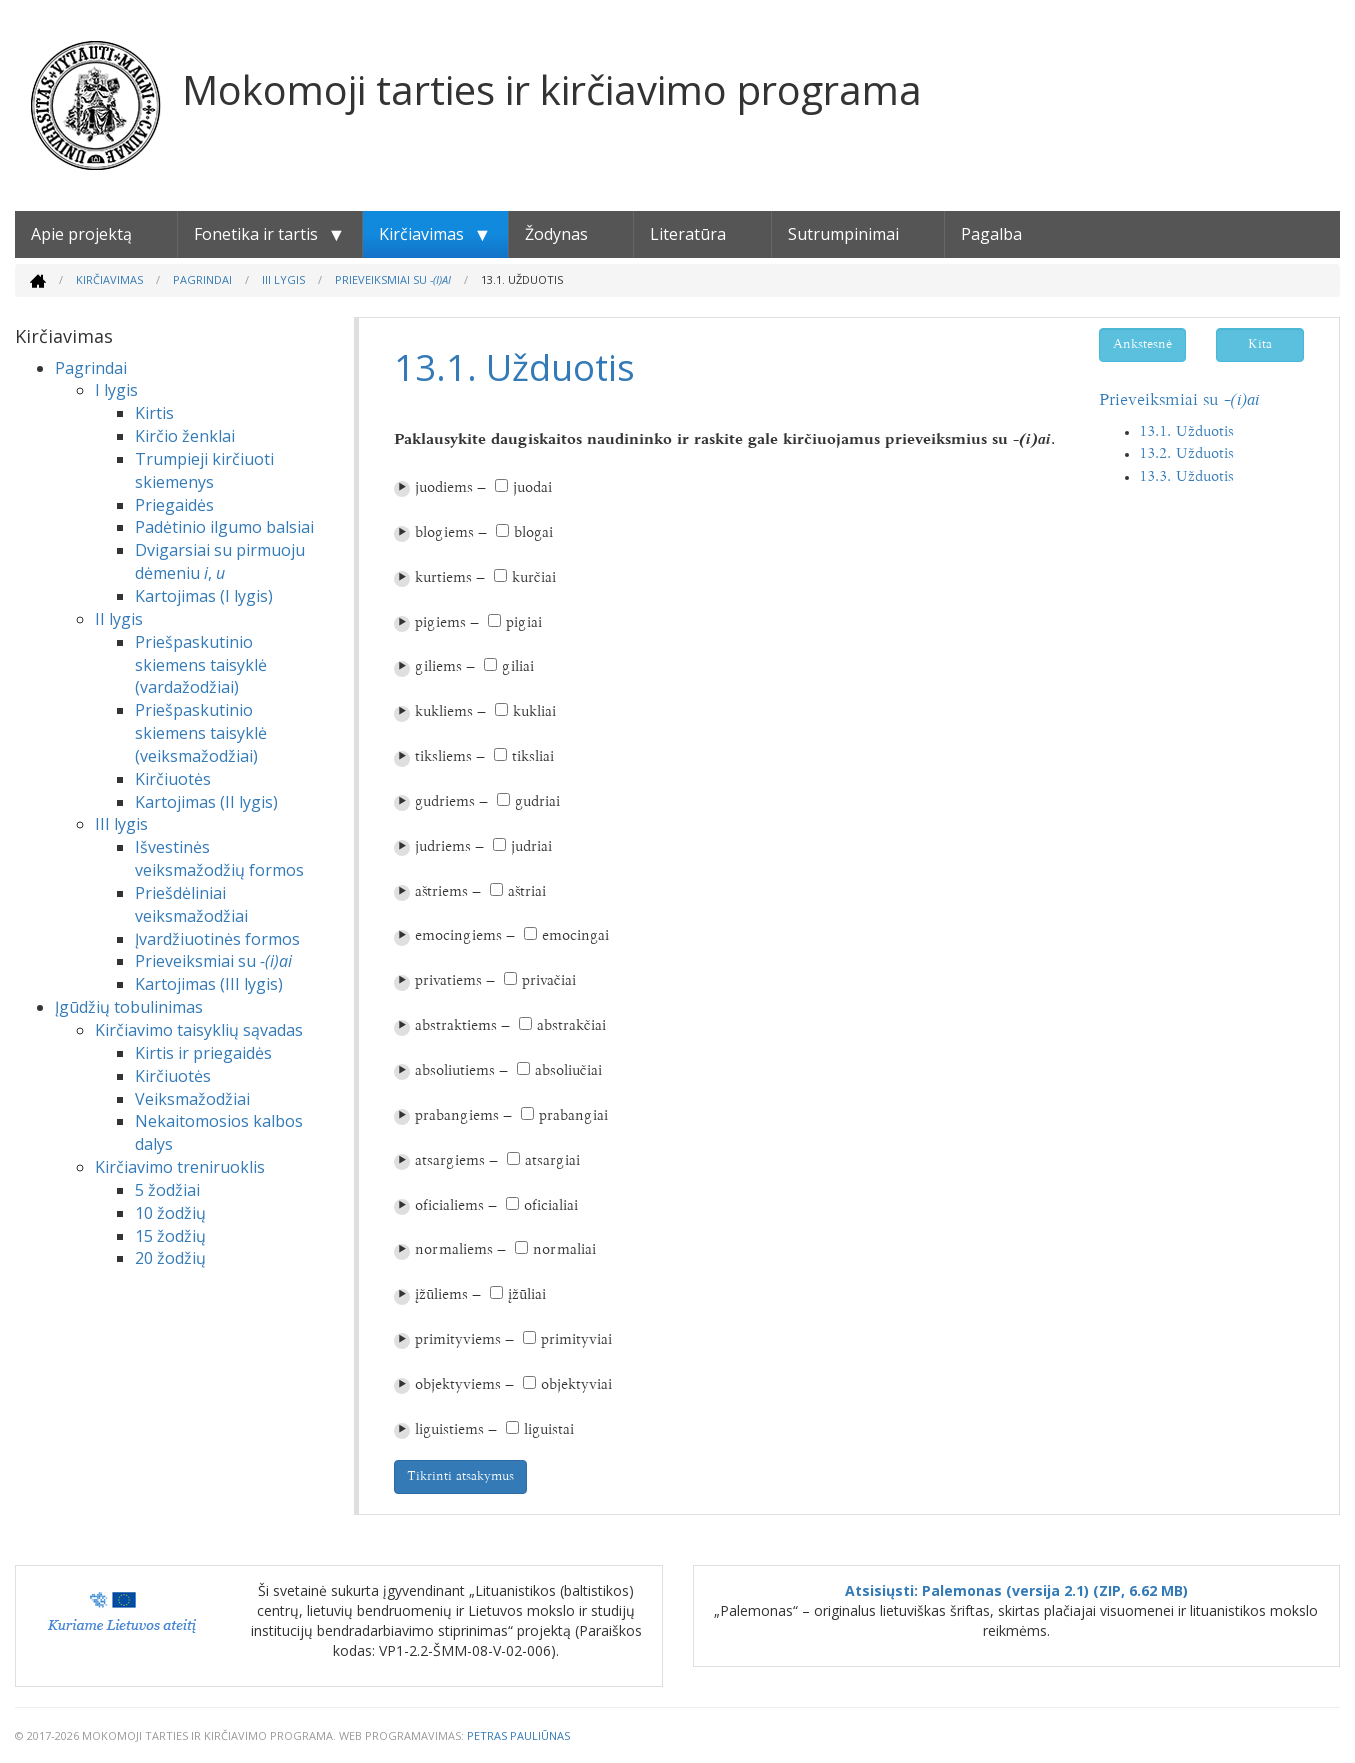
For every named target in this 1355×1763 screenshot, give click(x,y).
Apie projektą (81, 234)
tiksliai (533, 757)
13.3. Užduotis (1186, 477)
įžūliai (527, 1295)
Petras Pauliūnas (518, 1735)
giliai (518, 667)
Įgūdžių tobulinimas (129, 1007)
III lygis (283, 279)
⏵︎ (402, 488)
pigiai (524, 623)
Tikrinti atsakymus (460, 1477)
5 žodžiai (167, 1190)
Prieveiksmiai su (393, 279)
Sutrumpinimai (843, 234)
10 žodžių (170, 1213)
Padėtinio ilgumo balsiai (224, 527)
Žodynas (556, 234)
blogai (533, 533)
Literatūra (688, 234)
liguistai (549, 1430)
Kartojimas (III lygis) (209, 984)
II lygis (119, 619)
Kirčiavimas (421, 234)
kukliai (534, 712)
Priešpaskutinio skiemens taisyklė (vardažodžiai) (201, 665)
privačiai (549, 981)
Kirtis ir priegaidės (203, 1053)
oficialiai (551, 1206)
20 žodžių (170, 1258)
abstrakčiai (571, 1026)
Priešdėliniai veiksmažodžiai (191, 904)
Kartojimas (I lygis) (204, 596)
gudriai (537, 802)
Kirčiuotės (173, 779)
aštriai (527, 892)
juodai (532, 488)
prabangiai (573, 1116)
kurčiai (534, 578)
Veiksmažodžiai (192, 1099)
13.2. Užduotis (1186, 454)
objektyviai (576, 1385)
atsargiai (552, 1161)
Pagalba (991, 234)
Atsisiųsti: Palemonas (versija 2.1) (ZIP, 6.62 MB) (1016, 1590)
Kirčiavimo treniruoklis (180, 1167)
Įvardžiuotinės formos (217, 939)
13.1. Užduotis (1186, 432)
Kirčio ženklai (185, 436)
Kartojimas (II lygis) (206, 802)
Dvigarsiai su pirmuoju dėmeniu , (220, 561)
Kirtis (154, 413)
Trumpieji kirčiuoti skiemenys (204, 470)
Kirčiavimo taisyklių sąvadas (199, 1030)
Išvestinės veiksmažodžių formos (219, 858)
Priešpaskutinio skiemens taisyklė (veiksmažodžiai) (201, 733)
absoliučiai (568, 1071)
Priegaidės (174, 505)
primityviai (576, 1340)
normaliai (564, 1250)
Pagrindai (202, 279)
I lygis (116, 390)
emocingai (575, 936)
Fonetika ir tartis (256, 234)
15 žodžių (170, 1236)
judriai (531, 847)
